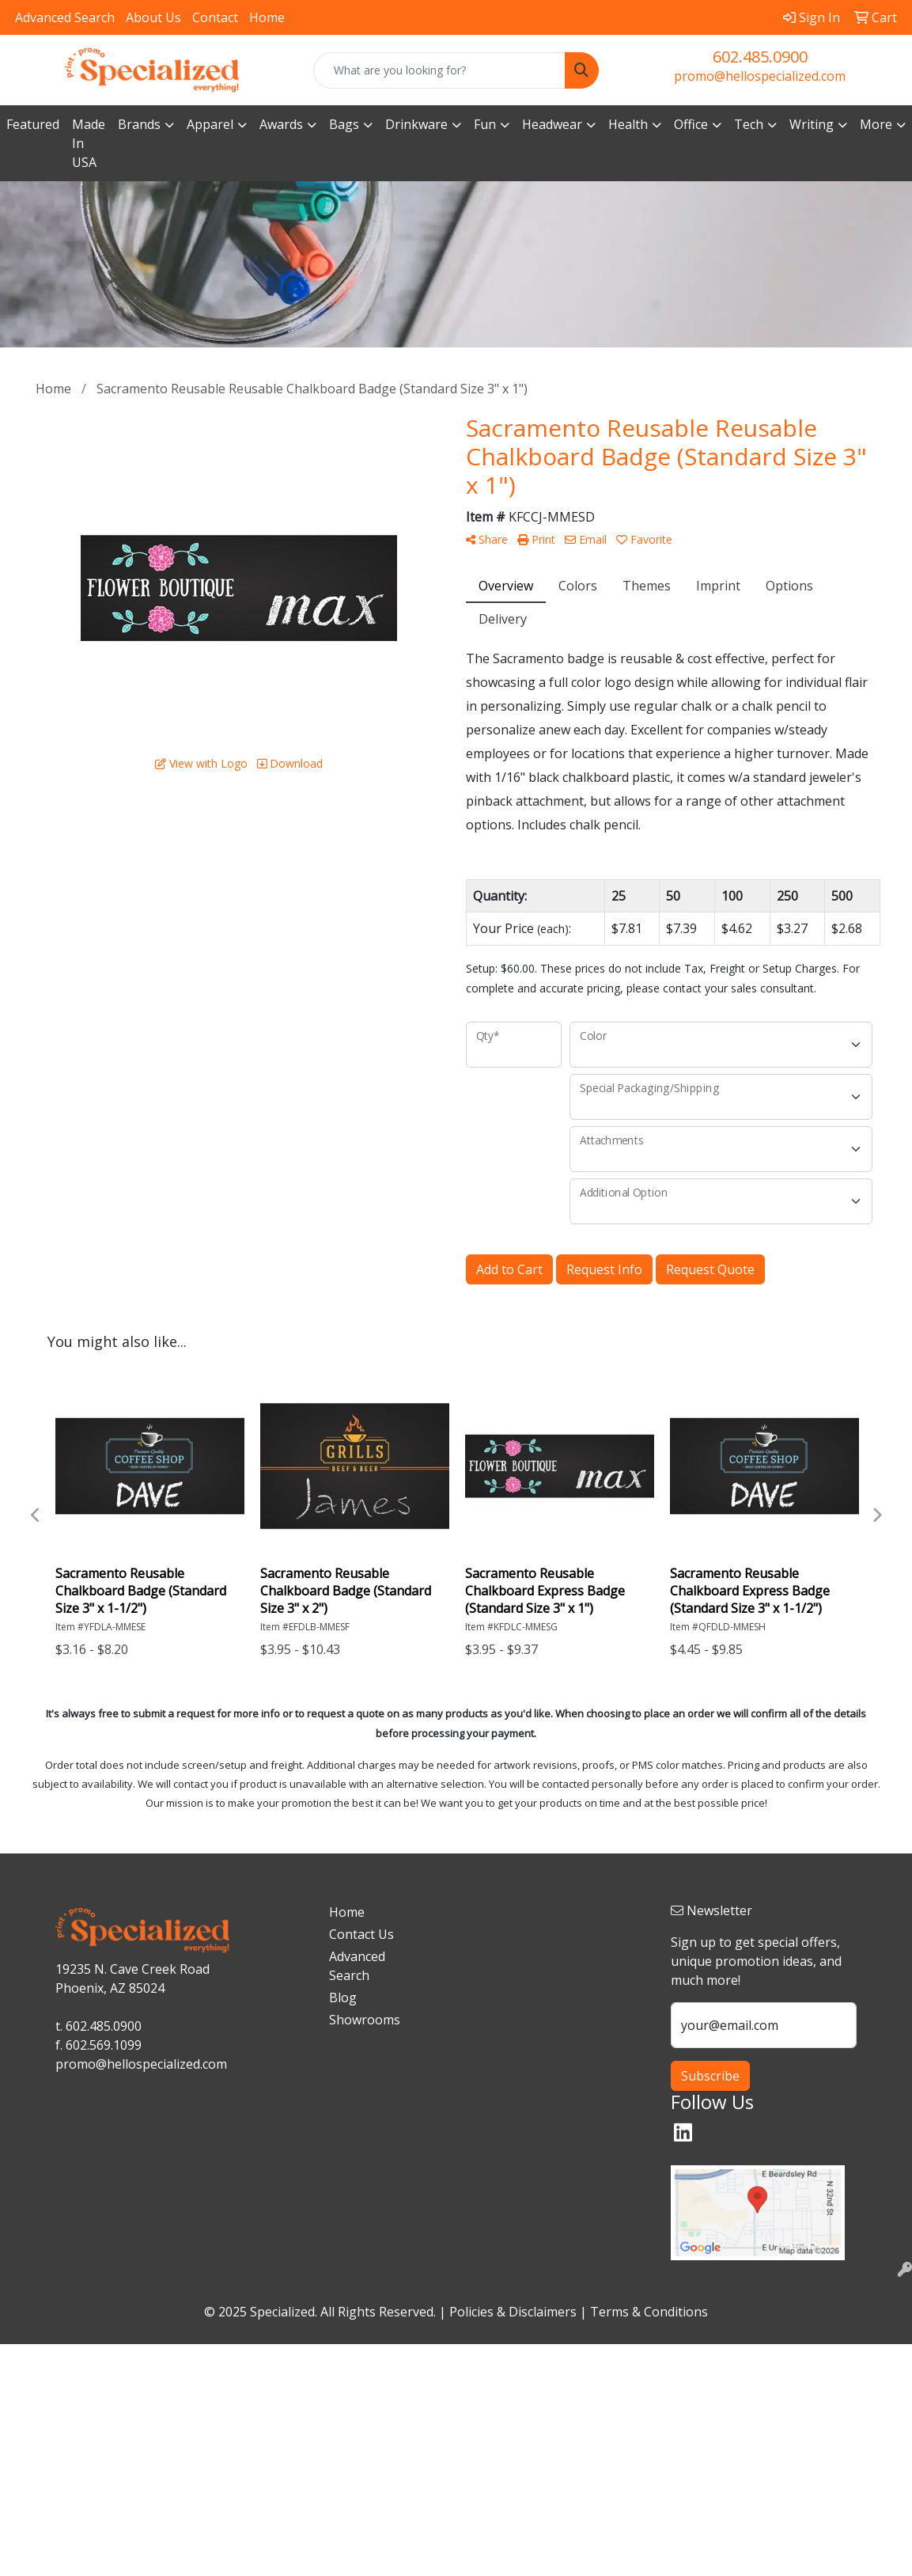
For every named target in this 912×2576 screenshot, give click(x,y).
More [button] (876, 124)
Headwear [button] (552, 124)
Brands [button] (139, 124)
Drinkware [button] (416, 124)
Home (267, 17)
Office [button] (691, 124)
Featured (32, 124)
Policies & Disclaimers (513, 2311)
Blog (343, 1997)
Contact (215, 17)
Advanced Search (65, 17)
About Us (153, 17)
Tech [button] (748, 124)
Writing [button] (811, 124)
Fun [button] (485, 124)
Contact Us (361, 1934)
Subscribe (710, 2076)
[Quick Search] (439, 70)
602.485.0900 (760, 56)
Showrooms (362, 2019)
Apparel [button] (210, 124)
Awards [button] (281, 124)
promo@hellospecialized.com (760, 76)
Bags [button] (344, 124)
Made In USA (88, 143)
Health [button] (628, 124)
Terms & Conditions (649, 2311)
